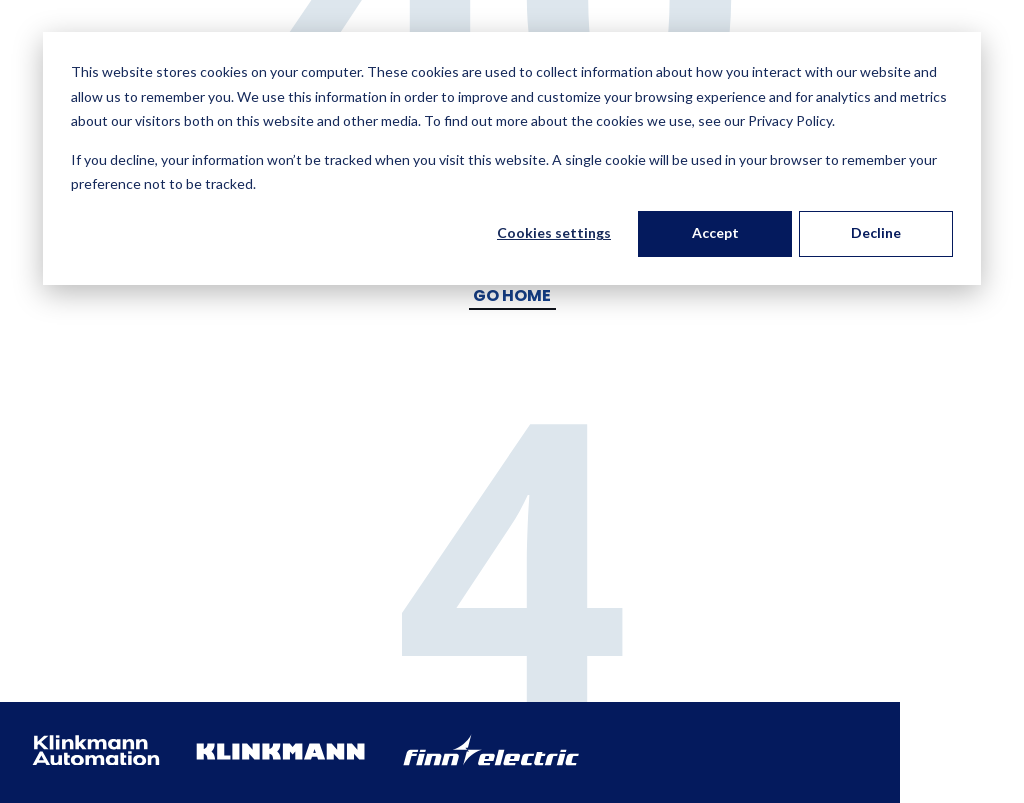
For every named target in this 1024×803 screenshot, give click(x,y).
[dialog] (512, 158)
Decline (876, 232)
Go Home (512, 295)
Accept (715, 232)
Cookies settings (554, 232)
